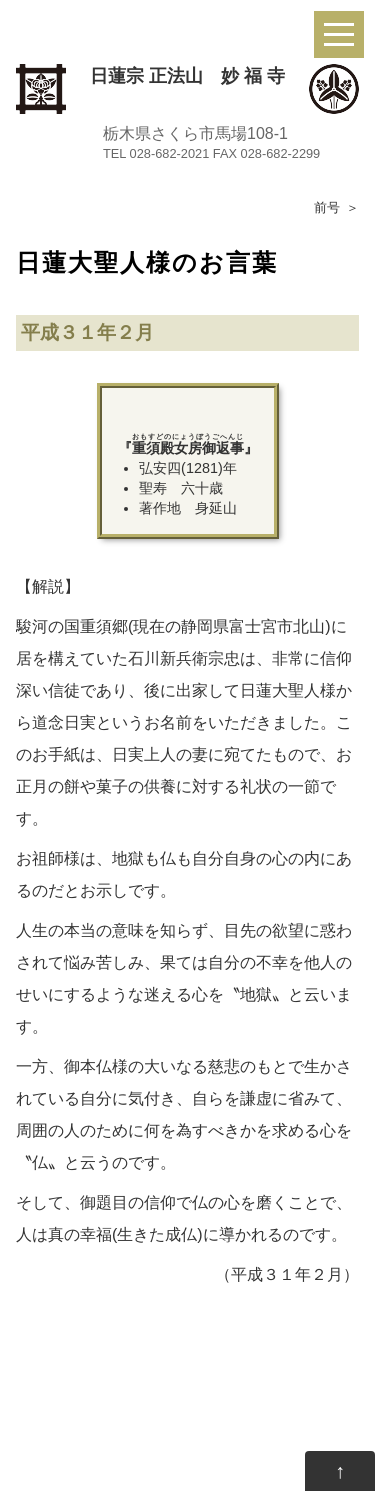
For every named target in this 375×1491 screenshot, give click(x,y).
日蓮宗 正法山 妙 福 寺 (187, 76)
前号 (327, 207)
